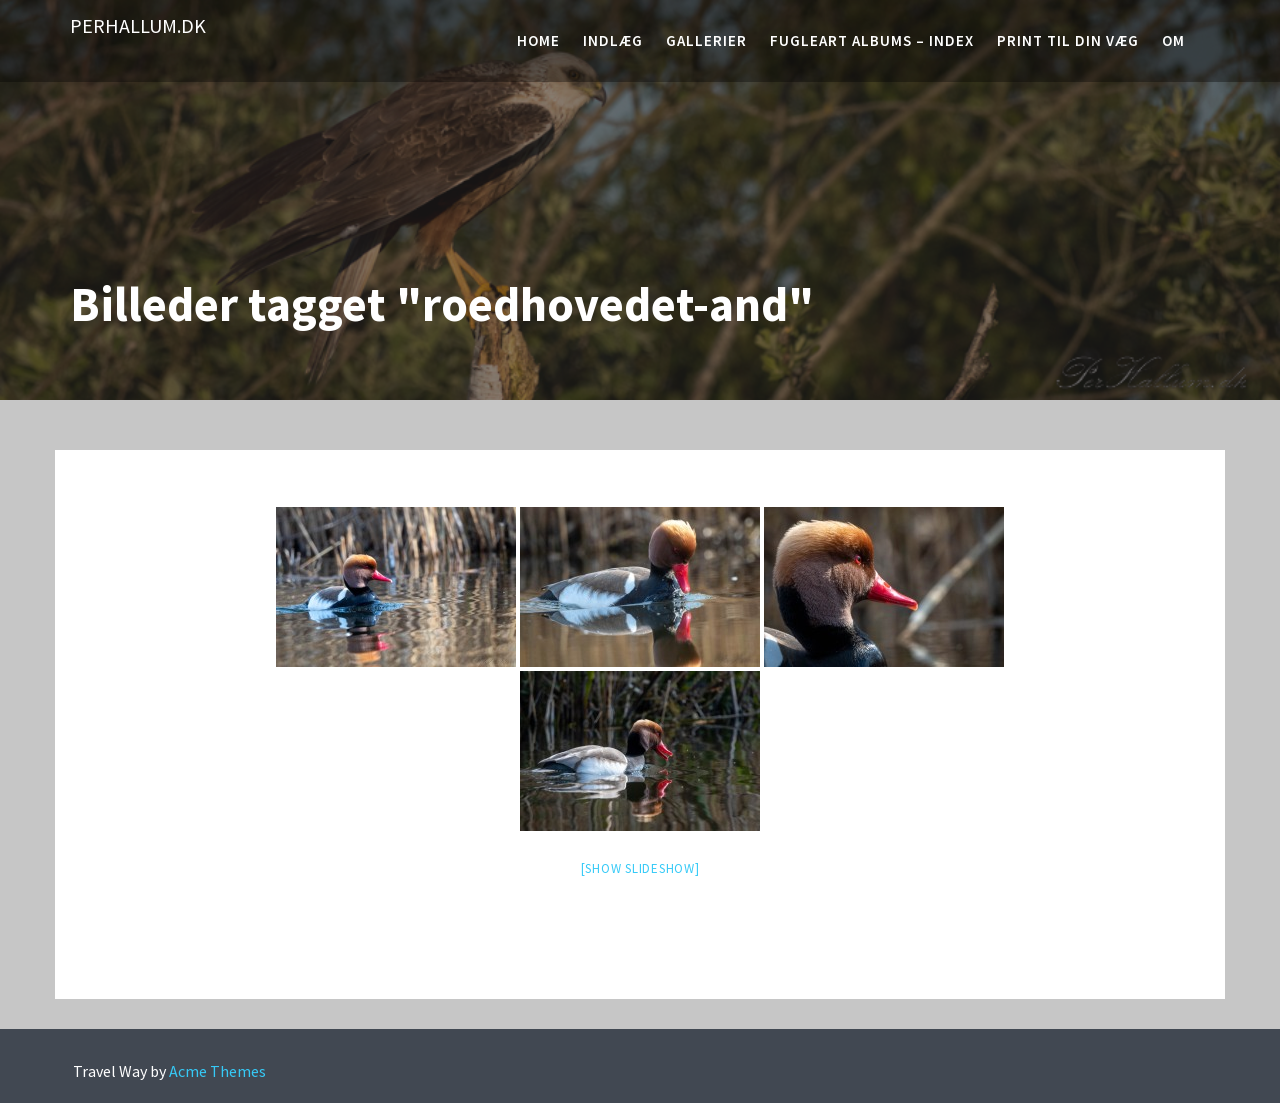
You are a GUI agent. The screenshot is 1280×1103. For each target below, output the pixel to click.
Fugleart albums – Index (872, 40)
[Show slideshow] (640, 868)
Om (1173, 40)
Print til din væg (1068, 40)
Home (538, 40)
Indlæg (613, 40)
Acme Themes (217, 1071)
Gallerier (706, 40)
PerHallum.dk (138, 25)
